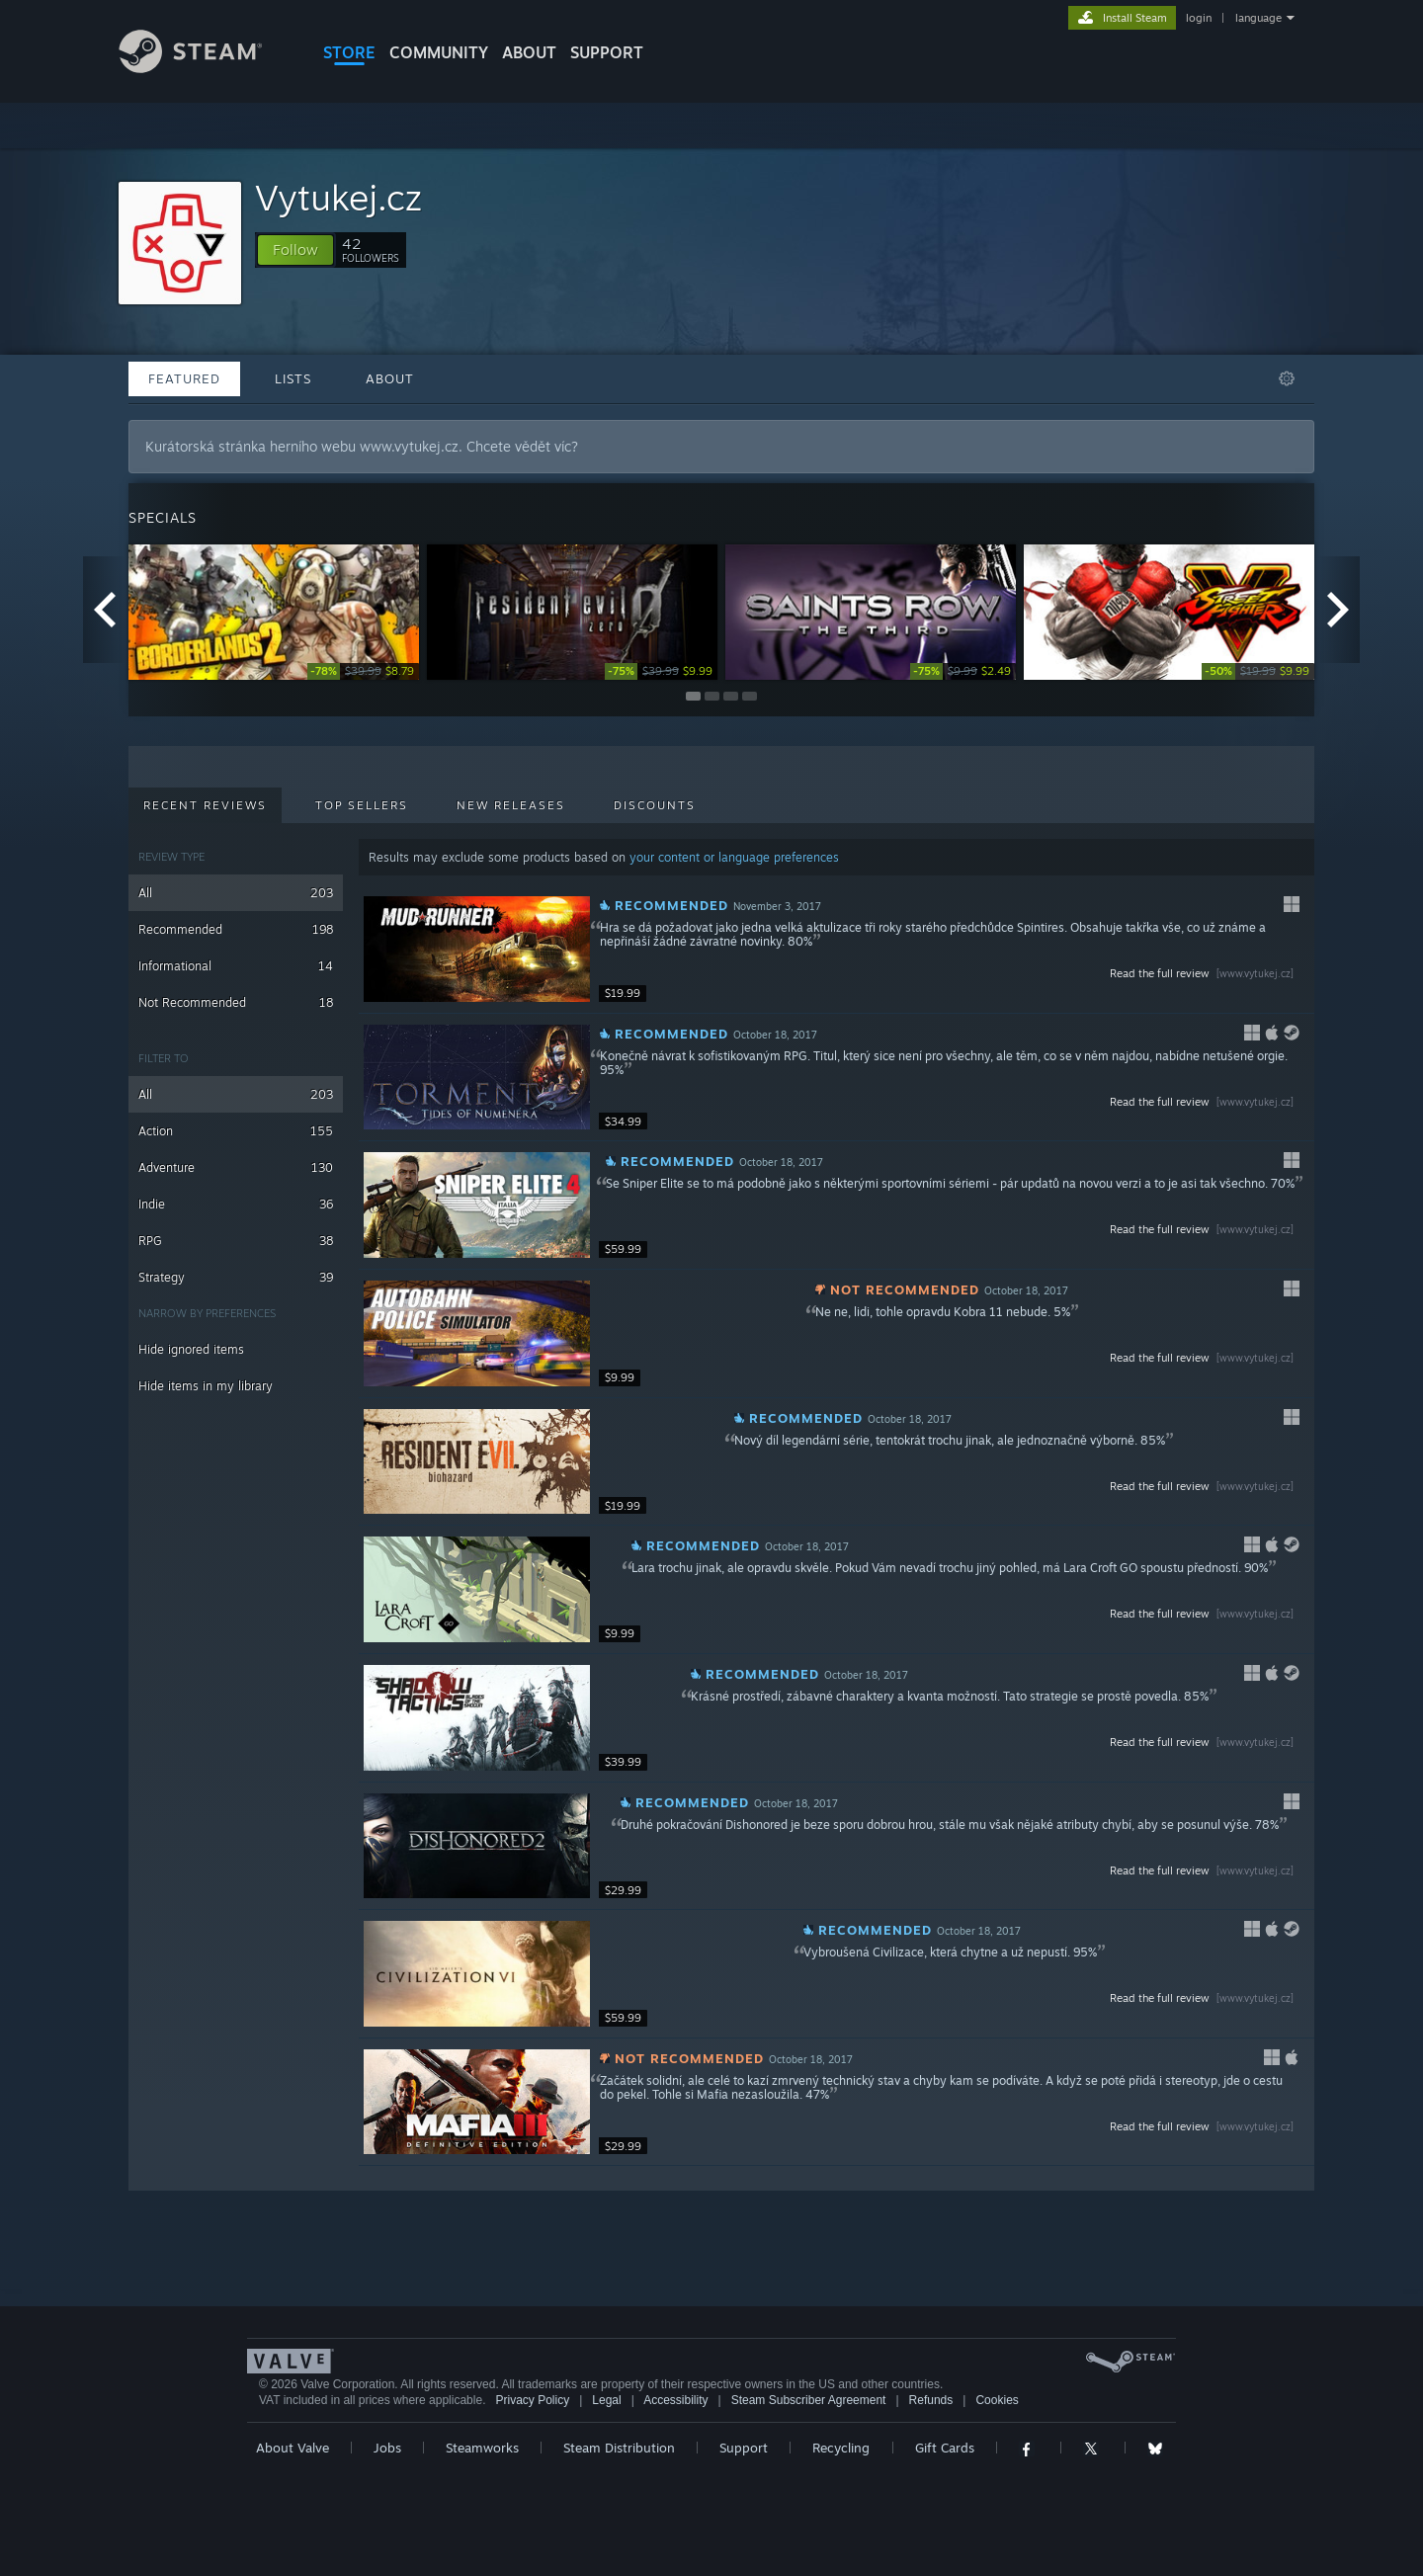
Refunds (931, 2400)
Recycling (841, 2447)
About (529, 52)
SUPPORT (606, 52)
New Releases (511, 805)
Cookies (996, 2400)
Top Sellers (361, 805)
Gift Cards (944, 2447)
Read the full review (1203, 973)
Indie (235, 1204)
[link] (363, 671)
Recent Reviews (205, 805)
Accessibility (675, 2400)
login (1199, 18)
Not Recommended (235, 1002)
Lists (293, 378)
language (1258, 18)
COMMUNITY (438, 52)
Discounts (655, 805)
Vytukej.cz (338, 197)
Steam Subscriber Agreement (808, 2400)
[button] (295, 250)
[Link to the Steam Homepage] (206, 67)
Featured (184, 378)
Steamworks (482, 2447)
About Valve (292, 2447)
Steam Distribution (619, 2447)
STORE (349, 52)
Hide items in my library (205, 1385)
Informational (235, 965)
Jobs (387, 2447)
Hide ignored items (191, 1349)
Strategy (235, 1277)
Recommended (235, 929)
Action (235, 1130)
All (235, 892)
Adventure (235, 1167)
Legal (606, 2400)
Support (743, 2447)
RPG (235, 1240)
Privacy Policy (532, 2400)
